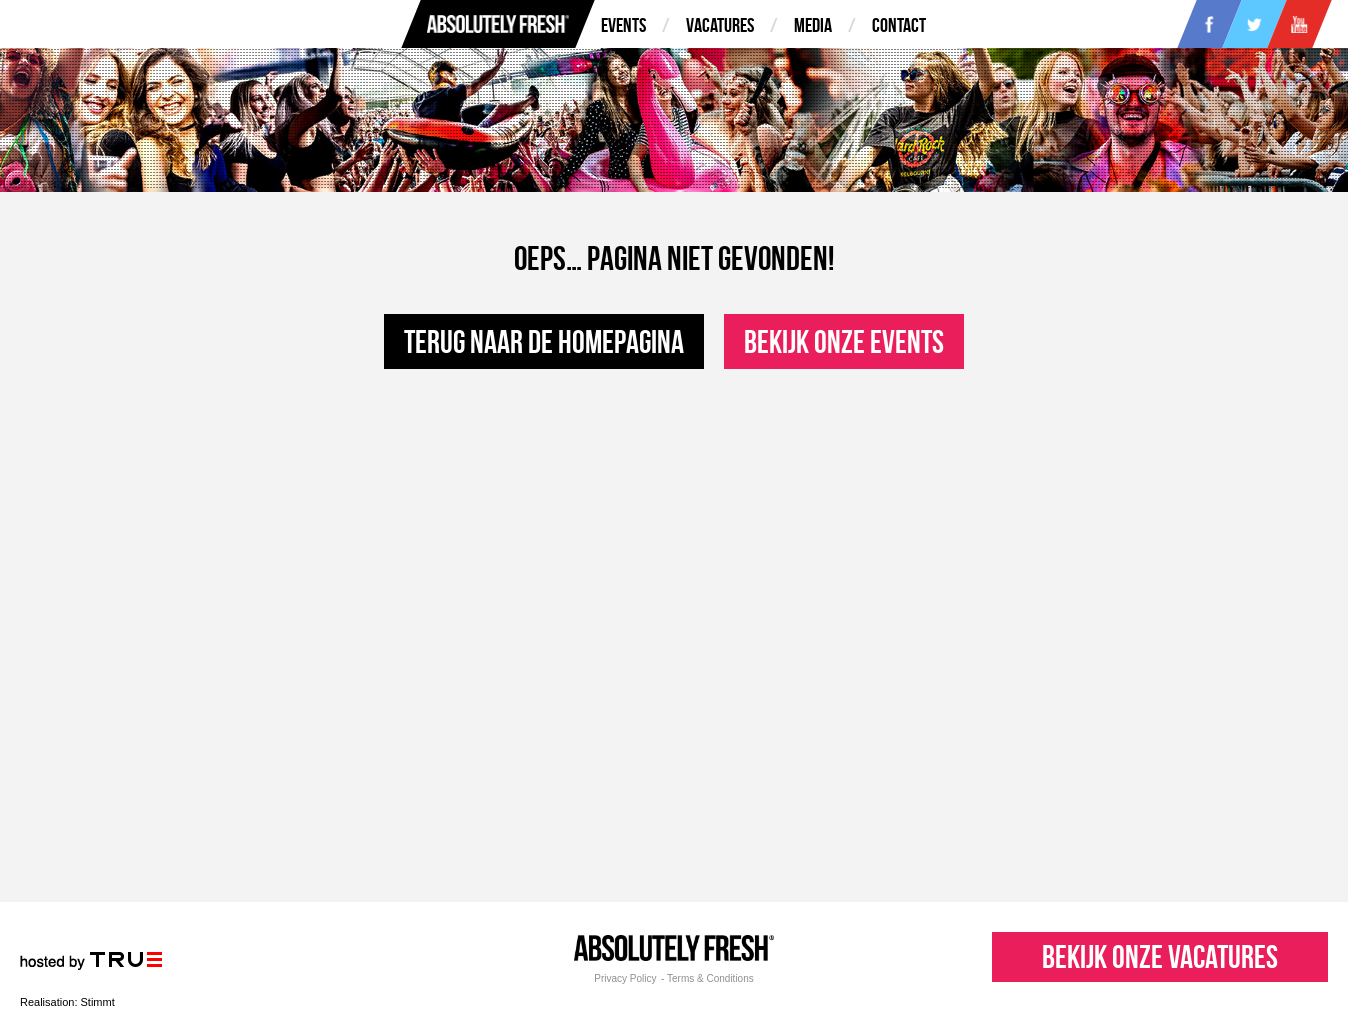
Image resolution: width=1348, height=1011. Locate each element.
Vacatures (720, 25)
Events (623, 25)
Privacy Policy (625, 979)
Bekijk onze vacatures (1160, 956)
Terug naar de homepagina (544, 341)
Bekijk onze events (844, 341)
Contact (899, 25)
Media (813, 25)
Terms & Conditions (710, 979)
